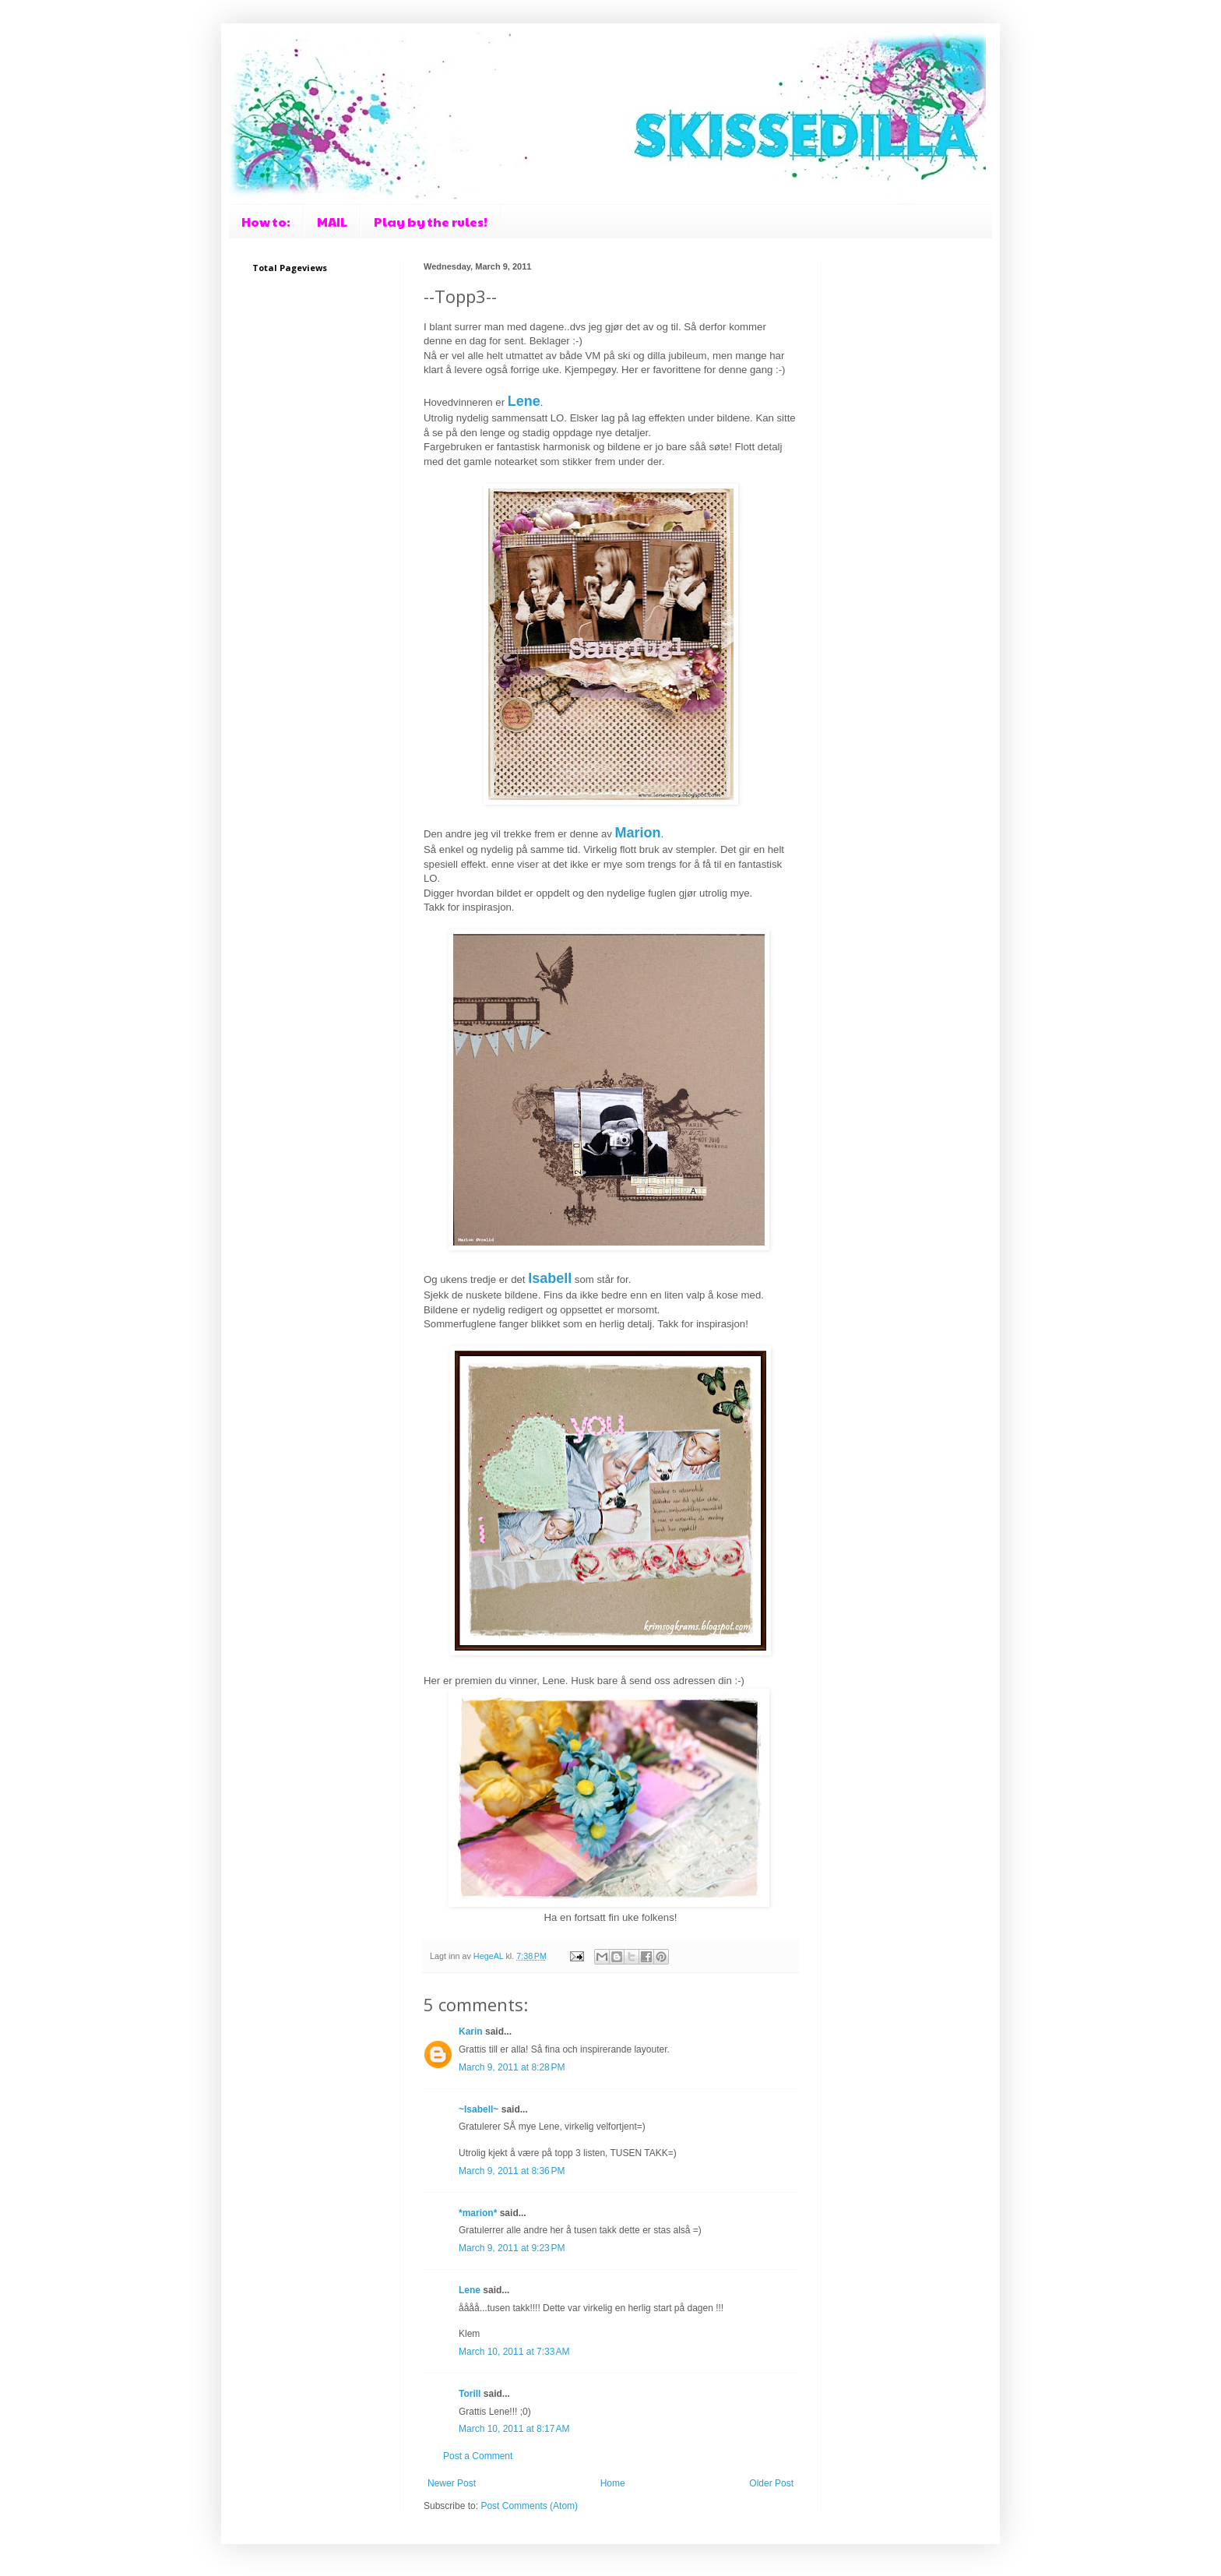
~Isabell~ (478, 2109)
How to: (265, 222)
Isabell (550, 1278)
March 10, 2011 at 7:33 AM (514, 2351)
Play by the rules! (430, 222)
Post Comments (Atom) (529, 2505)
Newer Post (452, 2483)
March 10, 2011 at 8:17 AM (514, 2428)
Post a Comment (477, 2456)
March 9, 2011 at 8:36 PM (512, 2170)
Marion (638, 832)
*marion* (478, 2213)
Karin (471, 2031)
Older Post (771, 2483)
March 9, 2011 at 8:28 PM (512, 2067)
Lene (524, 401)
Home (612, 2483)
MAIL (332, 222)
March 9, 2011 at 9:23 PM (512, 2248)
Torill (469, 2393)
